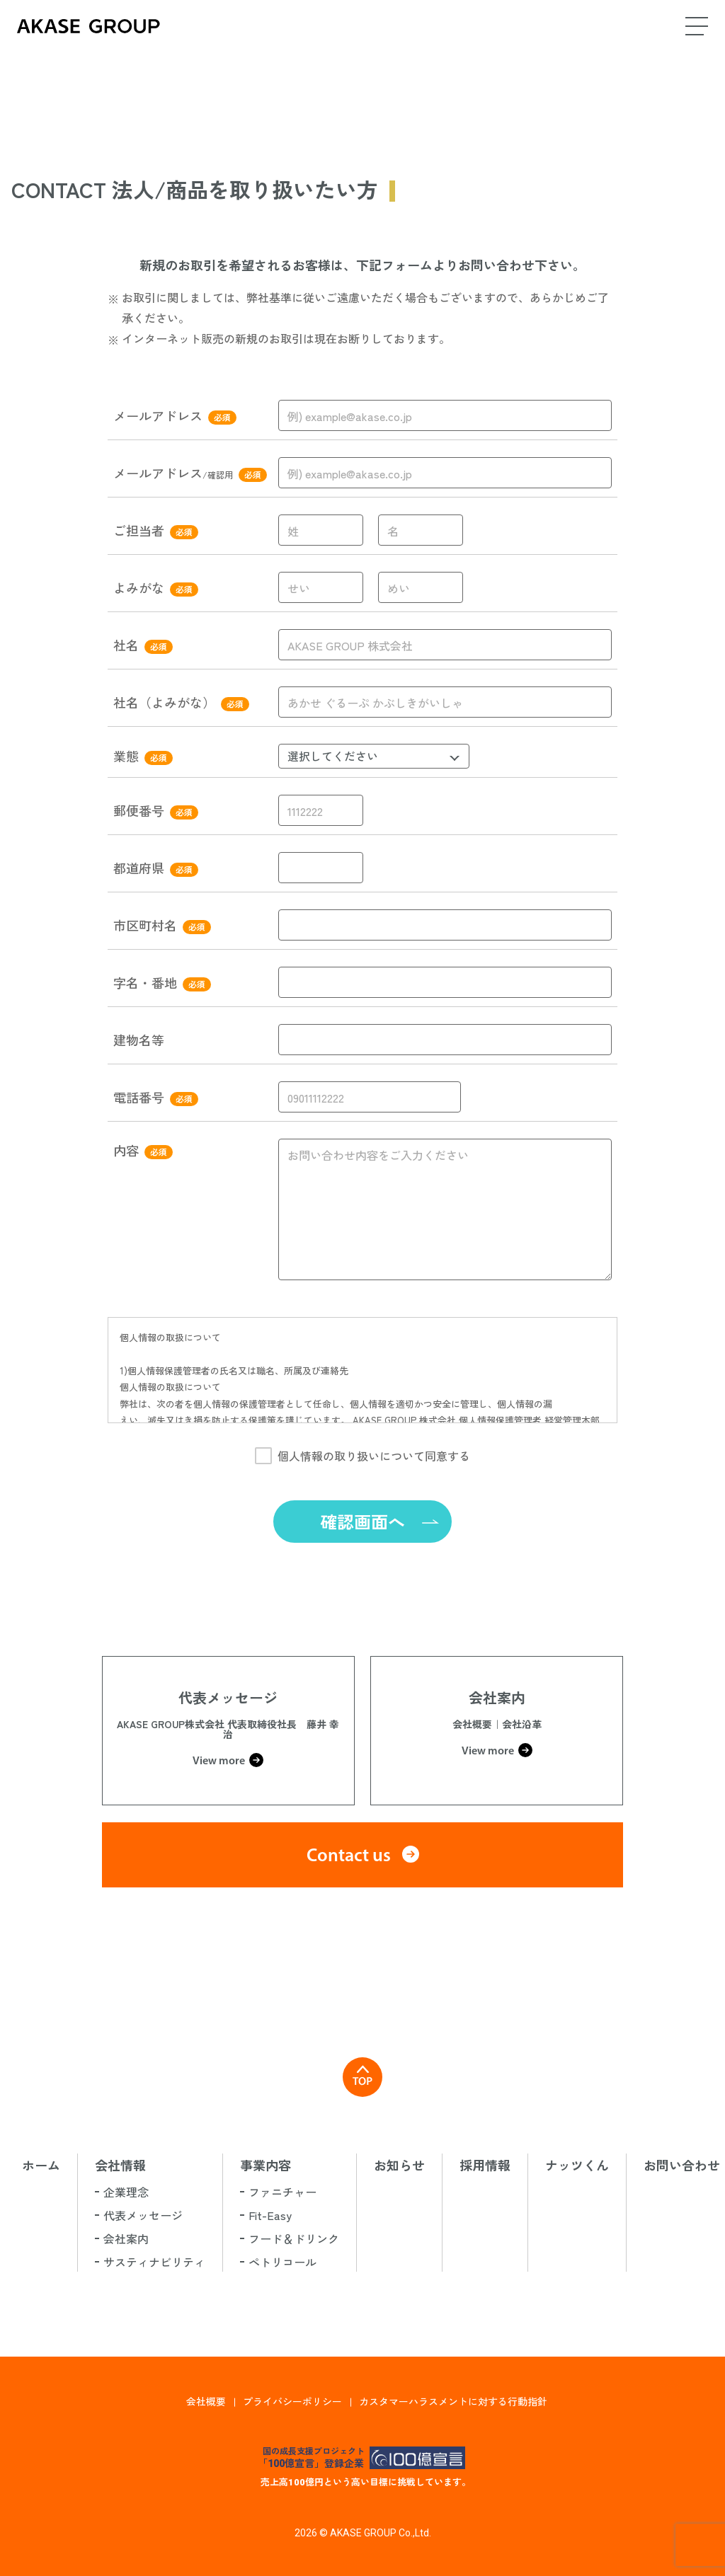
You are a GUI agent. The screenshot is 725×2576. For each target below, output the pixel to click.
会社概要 (206, 2401)
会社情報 (120, 2165)
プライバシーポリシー (292, 2401)
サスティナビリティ (154, 2261)
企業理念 (126, 2191)
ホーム (41, 2165)
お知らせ (399, 2165)
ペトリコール (282, 2261)
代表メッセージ (143, 2215)
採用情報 (484, 2165)
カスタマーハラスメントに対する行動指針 (453, 2401)
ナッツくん (577, 2165)
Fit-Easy (270, 2215)
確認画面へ (362, 1521)
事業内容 (265, 2165)
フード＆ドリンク (294, 2238)
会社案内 (126, 2238)
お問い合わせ (682, 2165)
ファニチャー (282, 2191)
